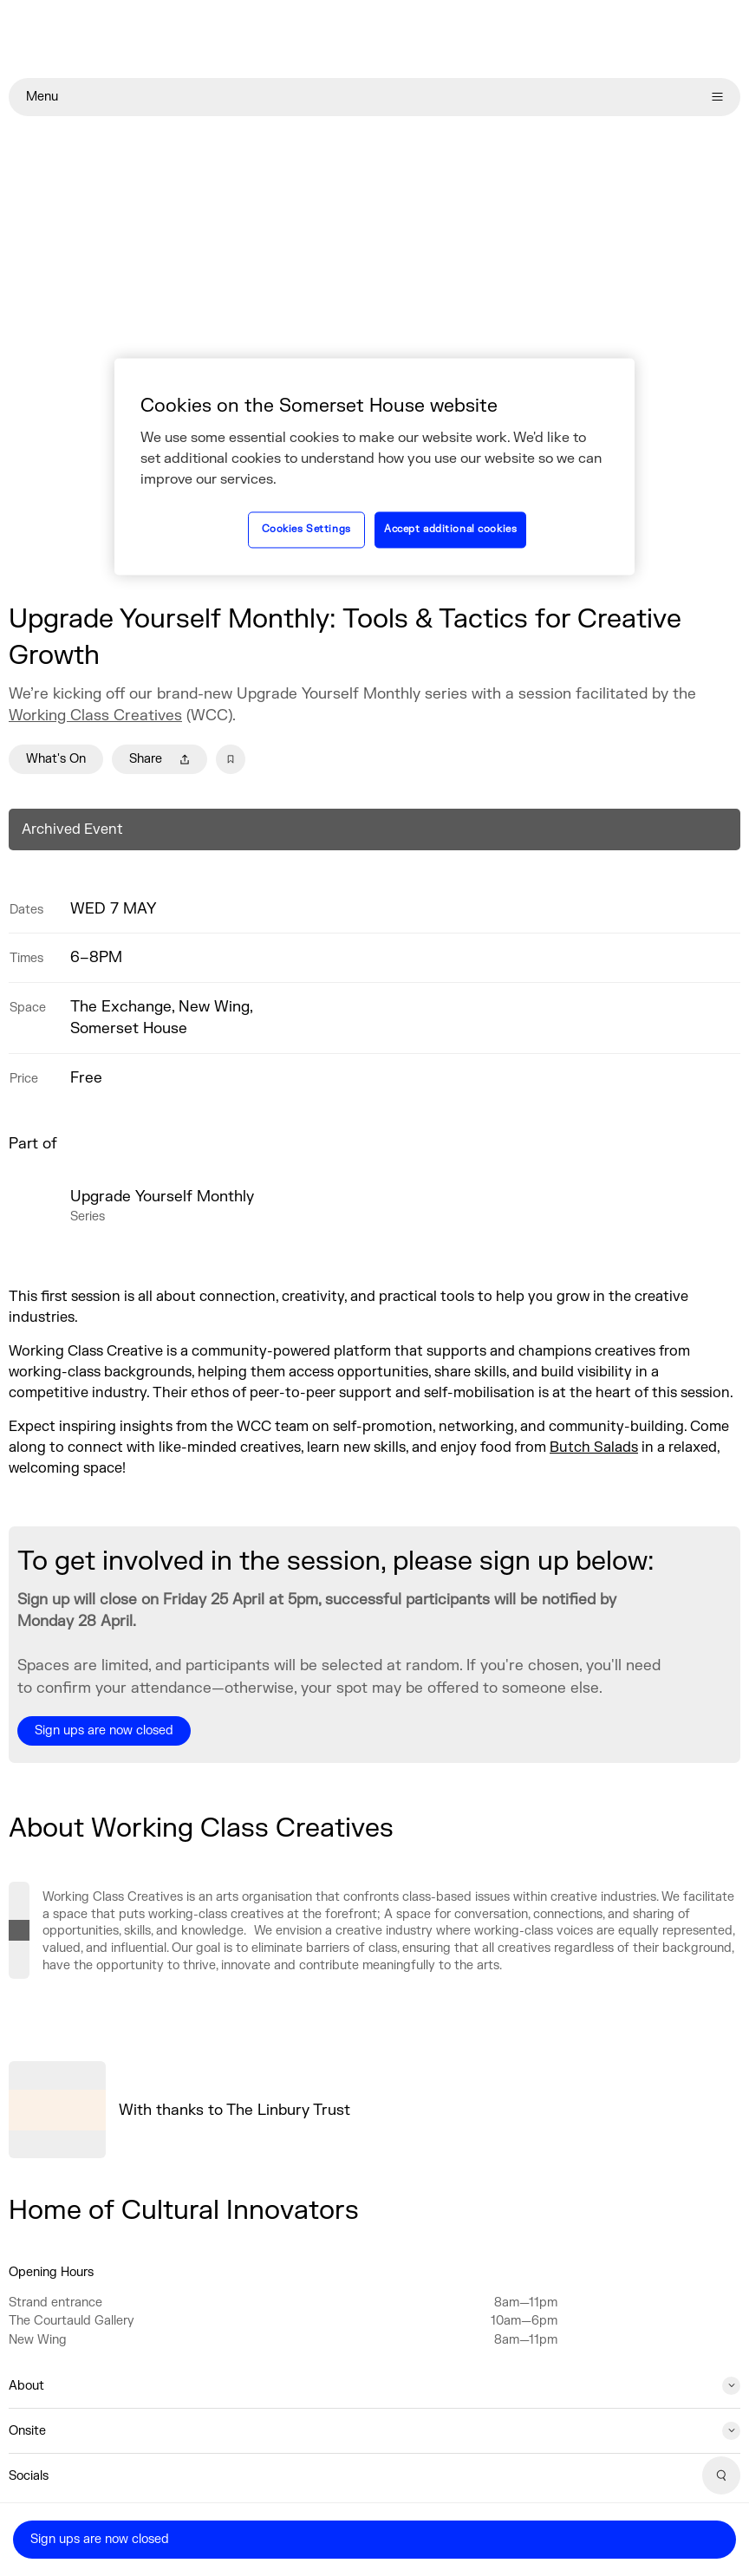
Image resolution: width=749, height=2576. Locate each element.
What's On (56, 758)
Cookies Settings (306, 530)
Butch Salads (594, 1447)
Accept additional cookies (450, 530)
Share (159, 758)
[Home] (374, 39)
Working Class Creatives (95, 715)
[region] (374, 466)
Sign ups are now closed (99, 2539)
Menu (374, 96)
